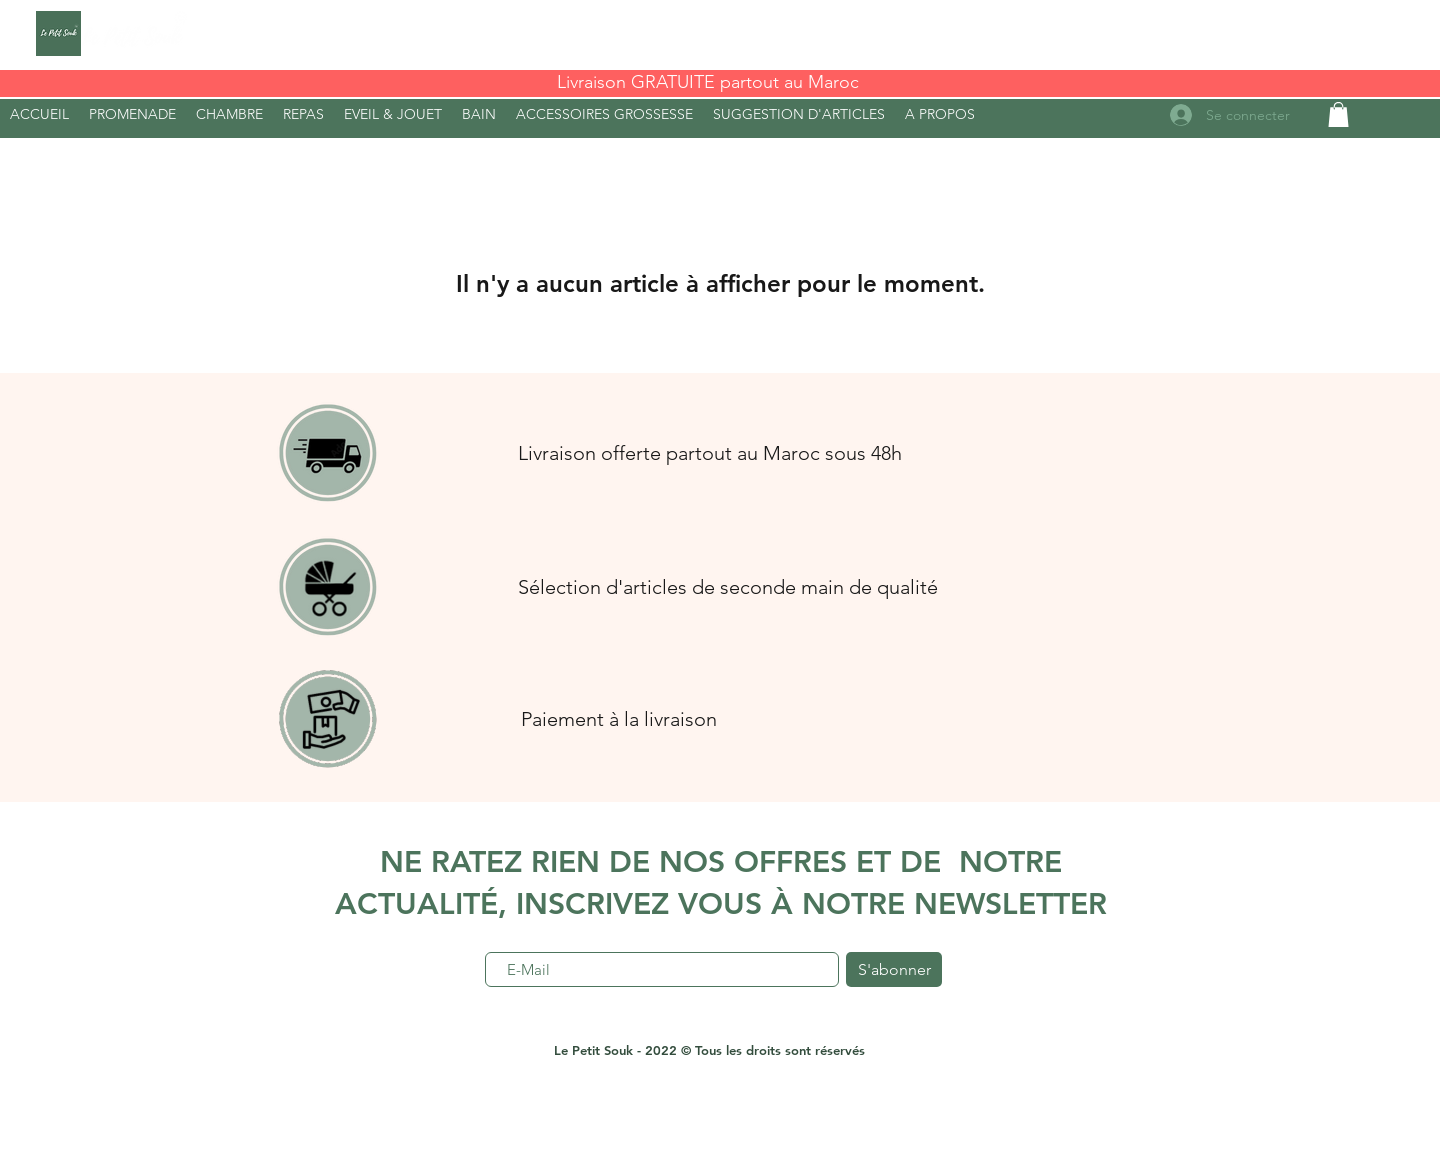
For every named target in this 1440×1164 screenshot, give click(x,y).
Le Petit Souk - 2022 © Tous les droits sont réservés (709, 1050)
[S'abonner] (894, 969)
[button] (940, 114)
